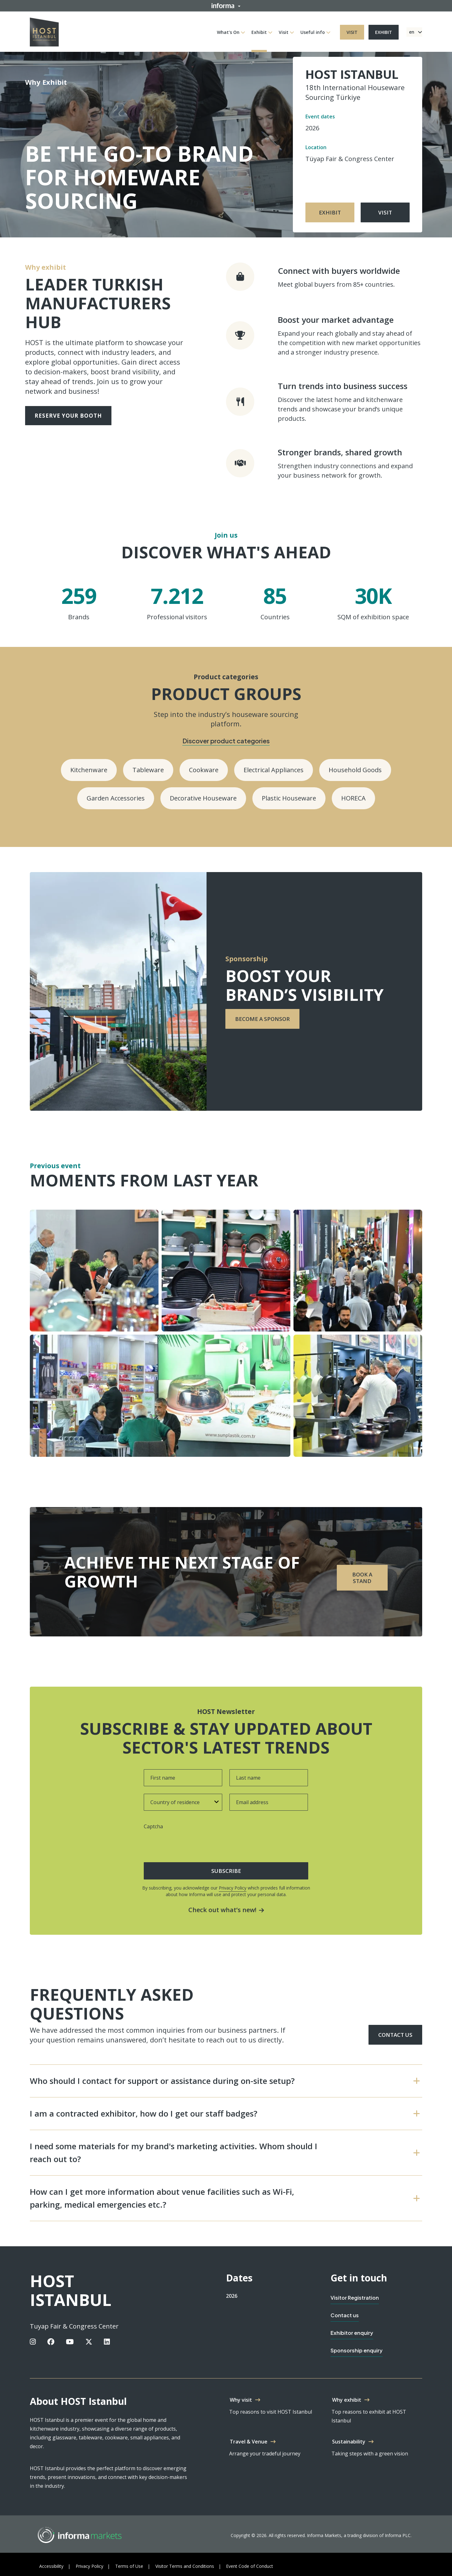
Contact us (395, 2034)
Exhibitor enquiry (352, 2332)
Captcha (153, 1826)
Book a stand (362, 1578)
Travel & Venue (248, 2441)
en (411, 32)
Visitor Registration (355, 2297)
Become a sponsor (262, 1018)
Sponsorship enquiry (357, 2350)
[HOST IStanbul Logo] (44, 31)
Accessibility (51, 2566)
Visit (283, 32)
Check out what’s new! (226, 1910)
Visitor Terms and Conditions (184, 2566)
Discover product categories (226, 741)
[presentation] (183, 1843)
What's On (228, 32)
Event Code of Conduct (249, 2566)
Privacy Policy (232, 1888)
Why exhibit (346, 2399)
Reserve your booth (68, 415)
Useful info (312, 32)
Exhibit (259, 32)
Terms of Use (129, 2566)
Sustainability (348, 2441)
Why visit (241, 2399)
